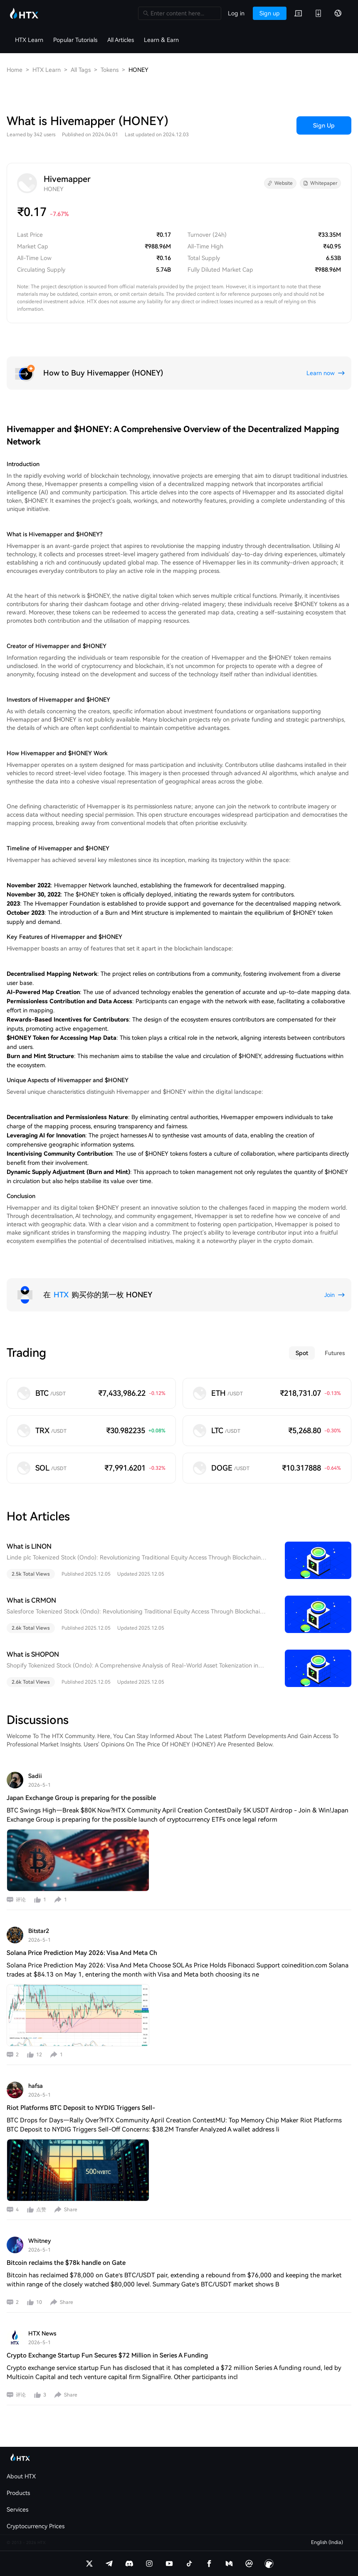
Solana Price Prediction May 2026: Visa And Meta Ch (82, 1953)
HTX (61, 1294)
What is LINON (29, 1546)
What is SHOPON (33, 1654)
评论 (21, 1900)
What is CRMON (31, 1600)
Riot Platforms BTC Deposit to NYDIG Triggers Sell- (81, 2108)
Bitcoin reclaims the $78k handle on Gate (66, 2263)
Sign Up (324, 125)
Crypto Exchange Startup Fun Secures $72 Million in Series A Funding (107, 2355)
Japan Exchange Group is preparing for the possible (81, 1798)
